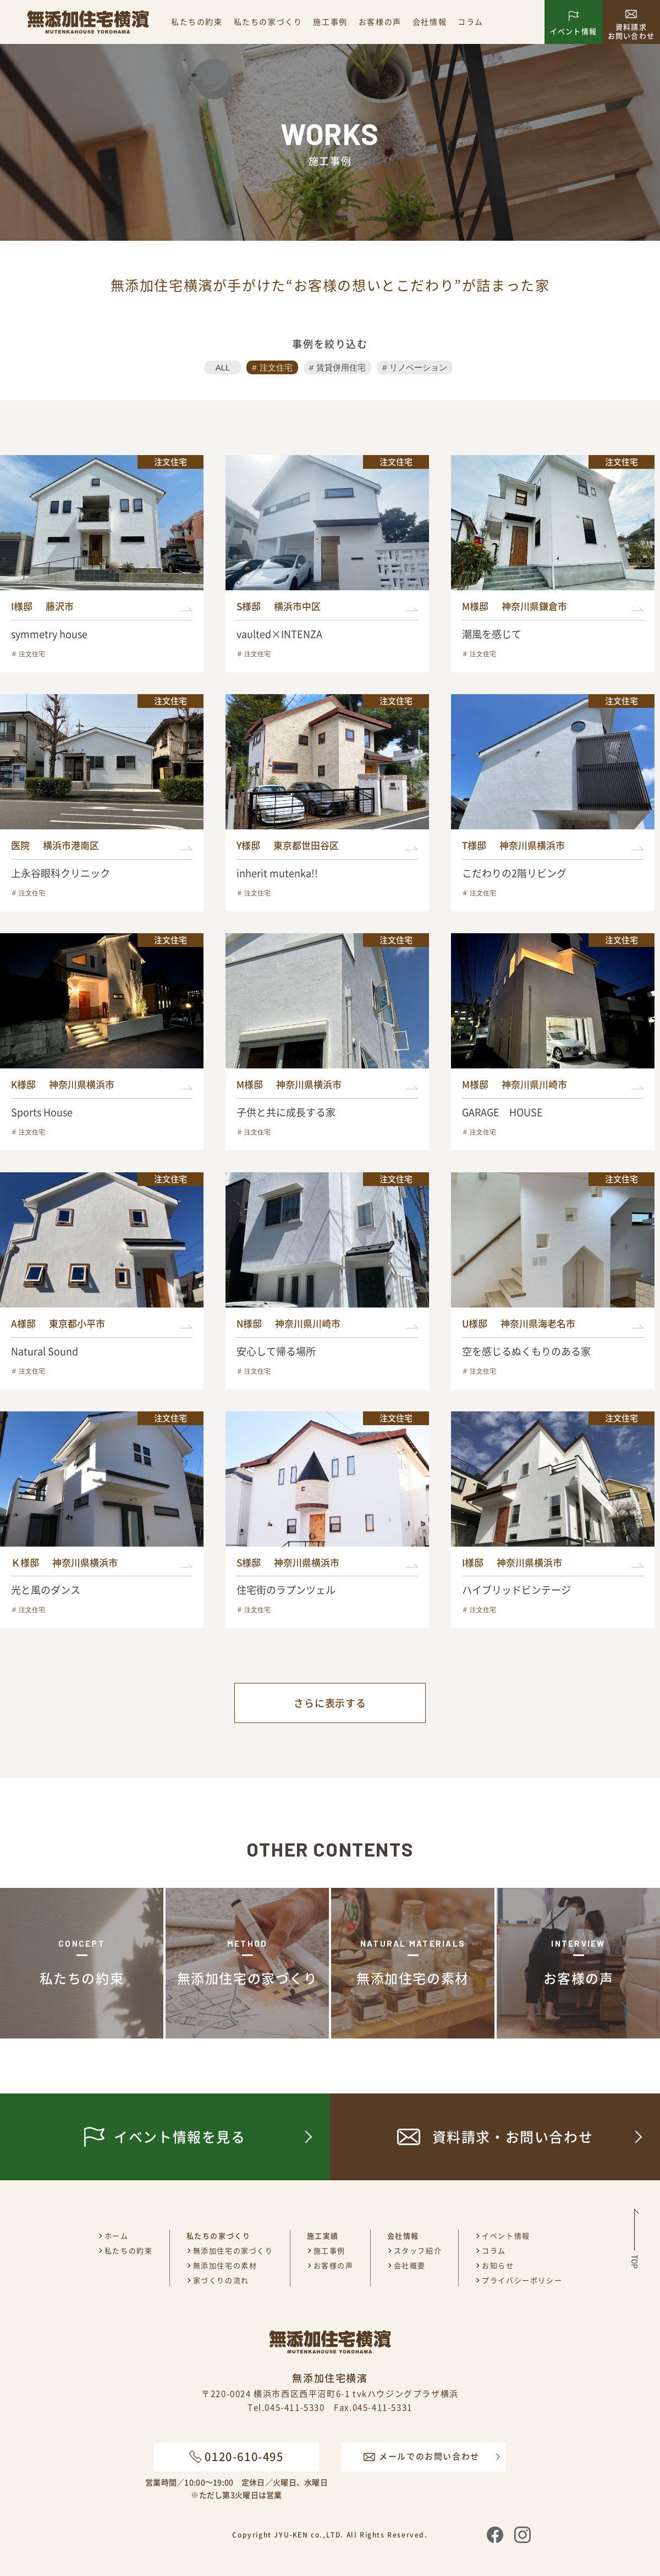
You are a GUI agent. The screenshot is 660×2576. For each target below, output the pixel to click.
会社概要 (410, 2265)
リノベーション (418, 367)
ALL (223, 367)
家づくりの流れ (221, 2280)
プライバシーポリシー (522, 2280)
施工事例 (330, 21)
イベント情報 (506, 2235)
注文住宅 (276, 367)
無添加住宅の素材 (225, 2265)
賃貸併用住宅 (341, 367)
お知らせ (498, 2265)
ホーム (117, 2235)
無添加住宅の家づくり (233, 2250)
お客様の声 (380, 21)
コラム (470, 21)
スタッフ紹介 (418, 2250)
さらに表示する (330, 1703)
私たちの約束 (197, 21)
